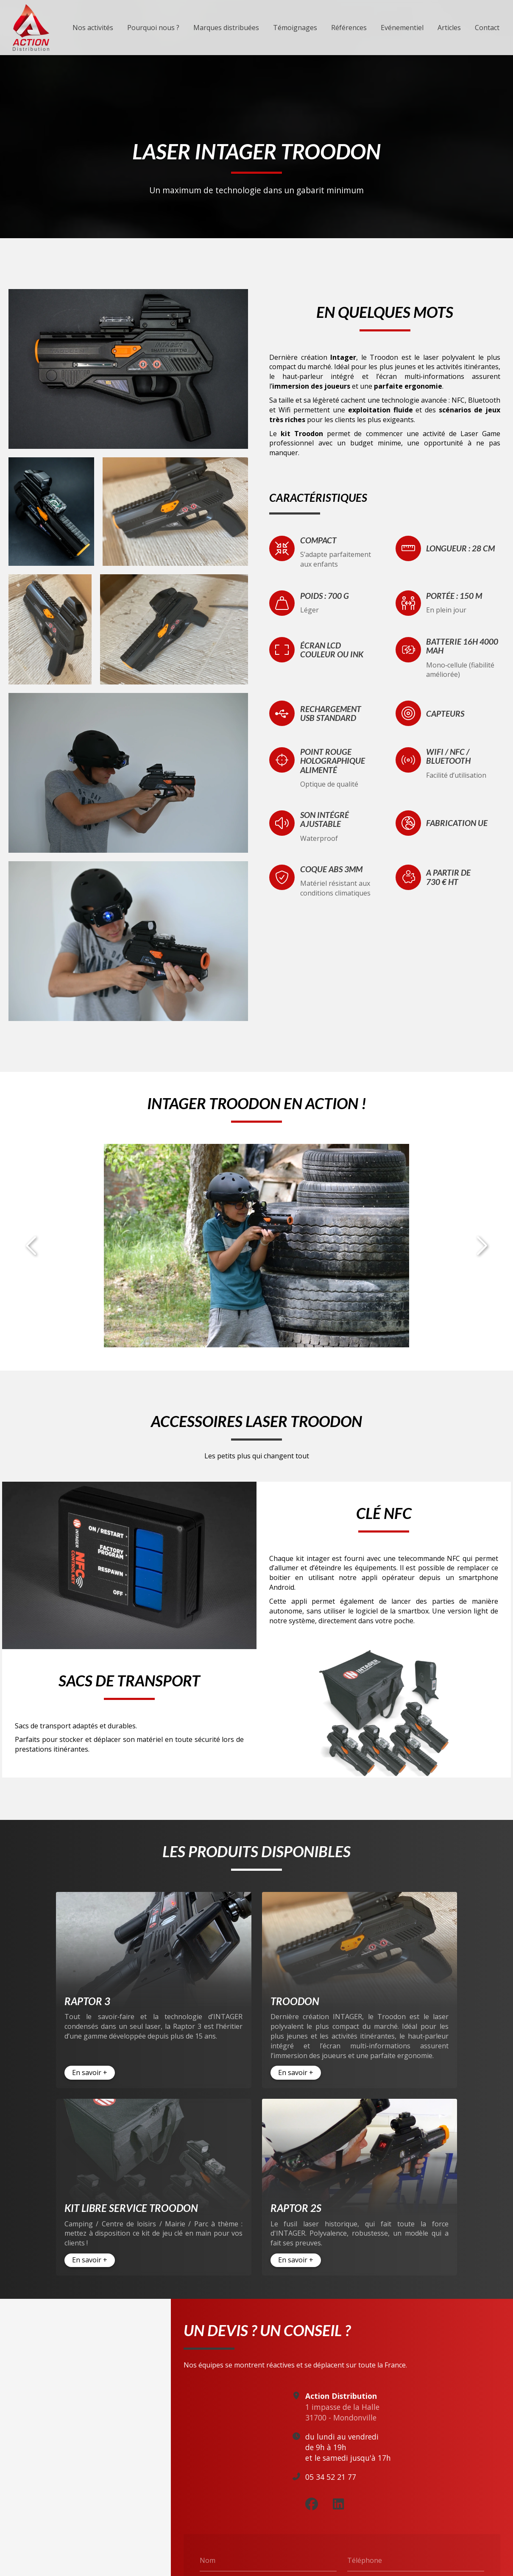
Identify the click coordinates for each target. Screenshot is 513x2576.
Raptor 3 (87, 2000)
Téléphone (364, 2555)
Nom (207, 2555)
